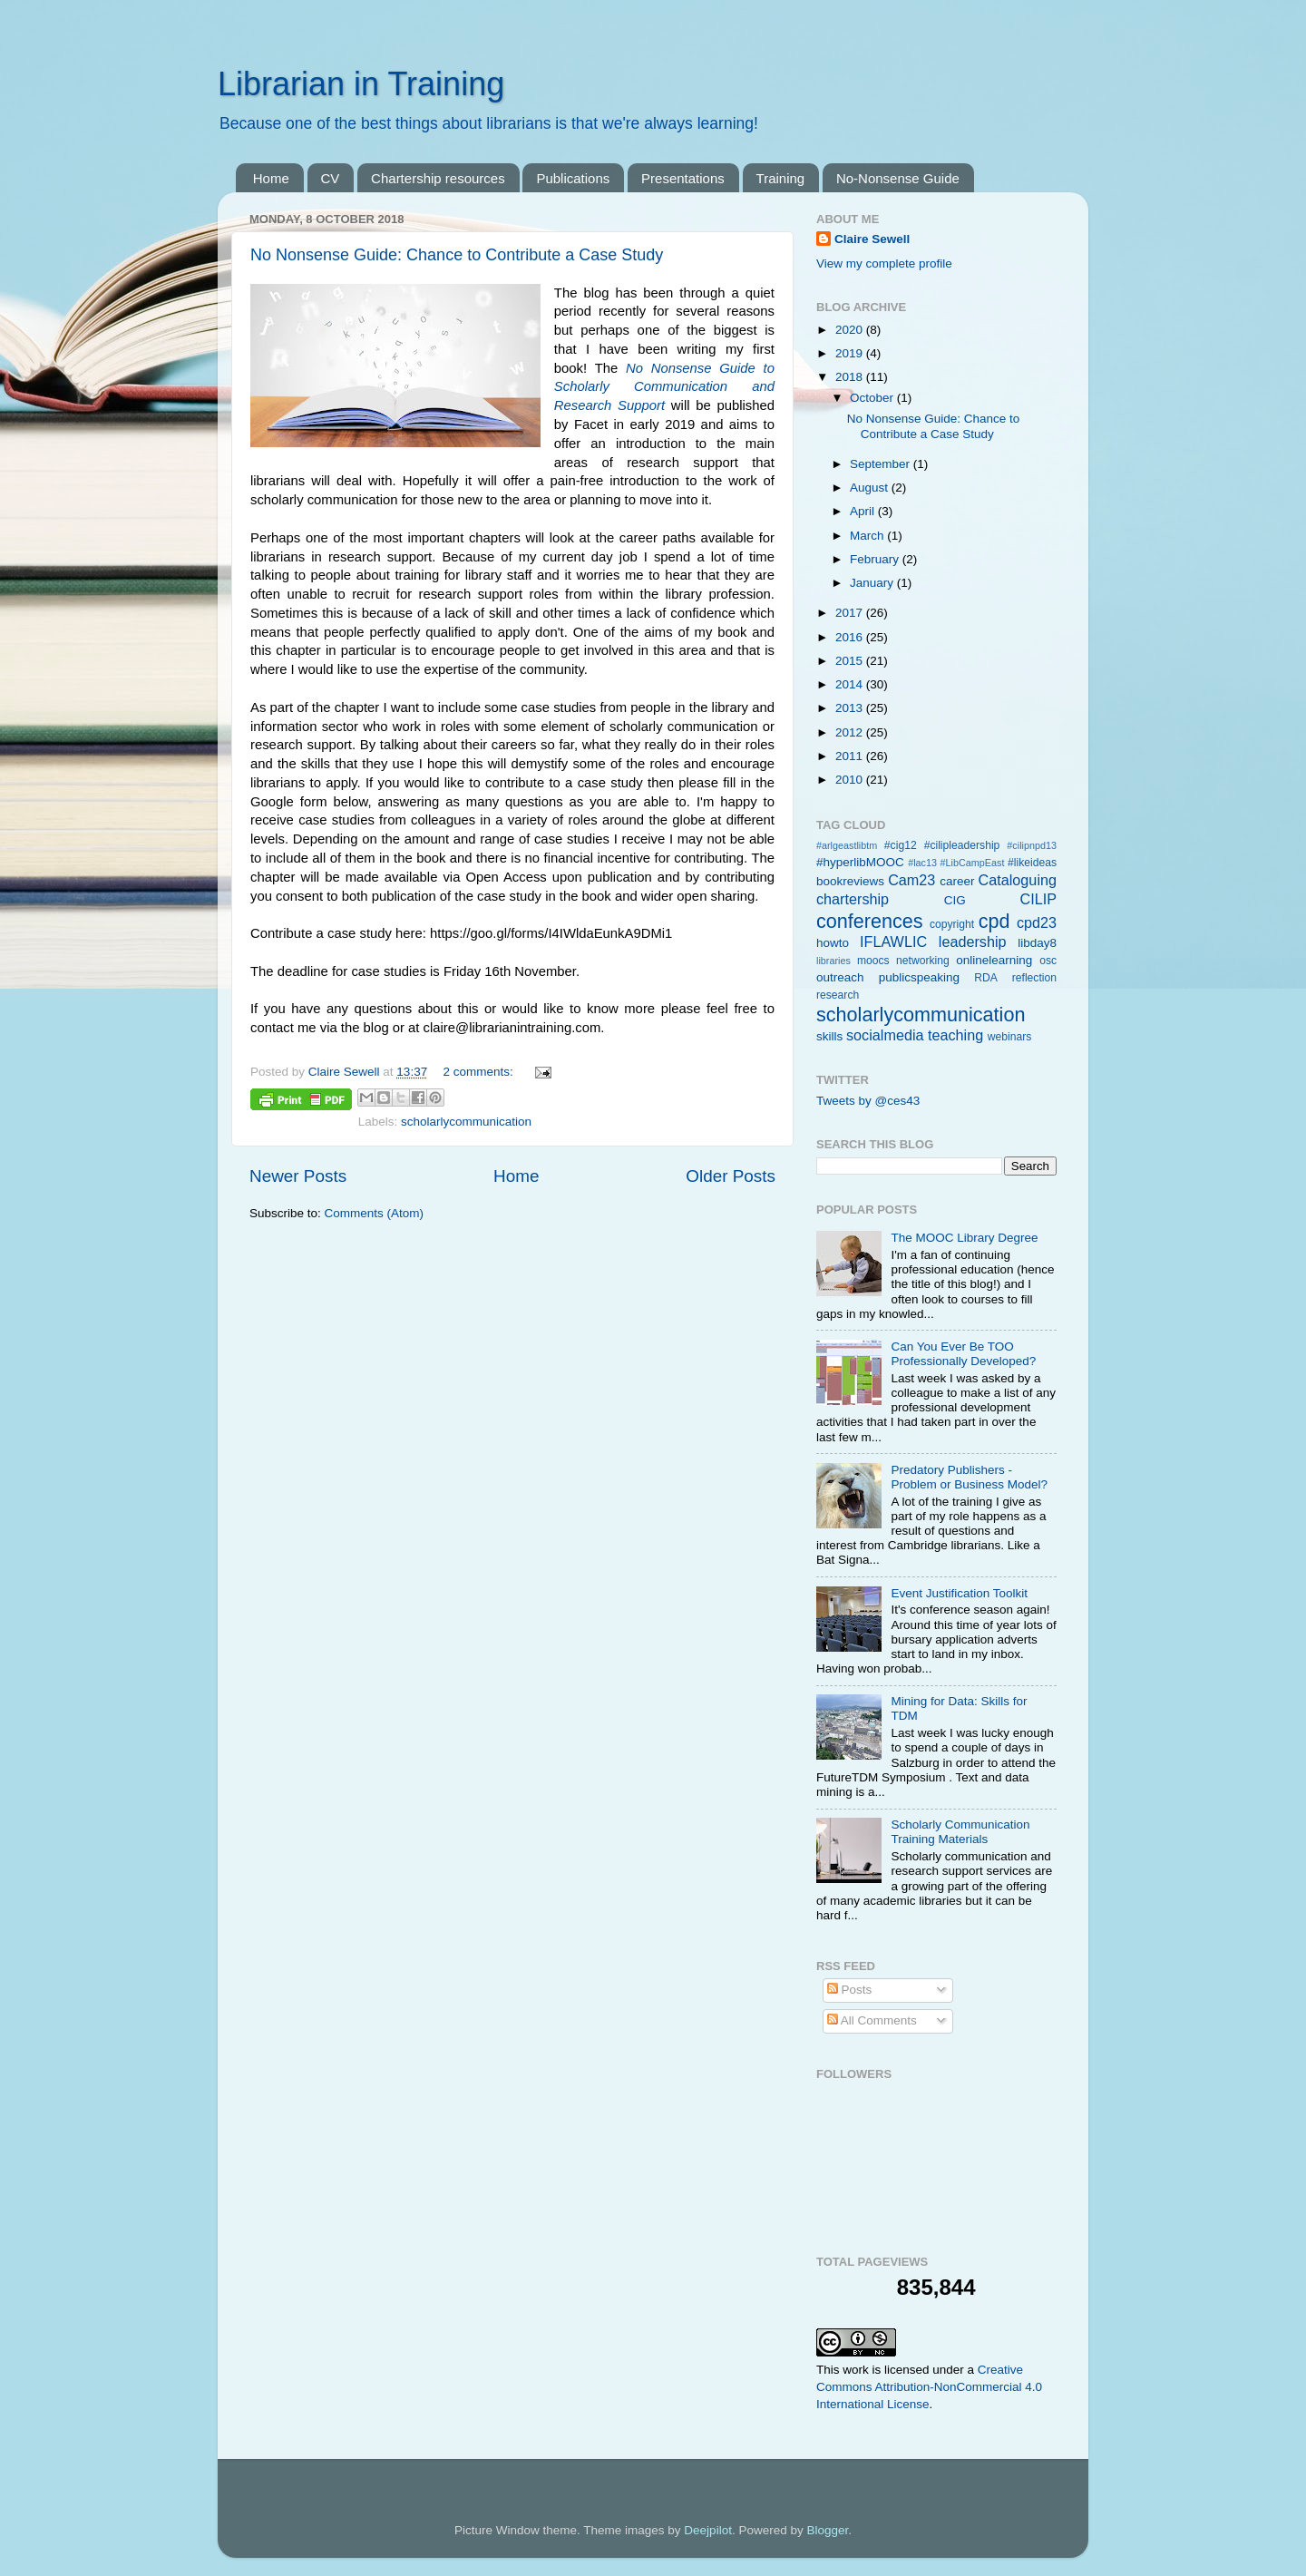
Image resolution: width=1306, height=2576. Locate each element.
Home (271, 178)
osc (1048, 960)
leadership (973, 941)
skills (829, 1036)
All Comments (872, 2020)
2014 (850, 684)
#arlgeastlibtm (846, 845)
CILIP (1038, 899)
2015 (850, 661)
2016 (850, 637)
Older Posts (730, 1176)
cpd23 (1037, 922)
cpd (994, 921)
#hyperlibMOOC (860, 862)
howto (832, 943)
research (837, 995)
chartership (852, 899)
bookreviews (850, 881)
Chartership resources (438, 178)
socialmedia (884, 1035)
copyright (952, 924)
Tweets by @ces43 (868, 1100)
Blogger (827, 2530)
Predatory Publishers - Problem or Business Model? (969, 1477)
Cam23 (911, 880)
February (876, 559)
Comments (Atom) (374, 1213)
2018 (850, 377)
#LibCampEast (973, 862)
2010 (850, 779)
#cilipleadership (962, 845)
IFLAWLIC (893, 941)
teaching (955, 1035)
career (957, 881)
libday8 (1037, 943)
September (881, 464)
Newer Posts (297, 1176)
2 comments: (479, 1071)
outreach (840, 977)
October (873, 398)
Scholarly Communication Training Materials (960, 1832)
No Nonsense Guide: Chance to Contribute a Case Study (456, 255)
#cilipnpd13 (1032, 845)
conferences (869, 921)
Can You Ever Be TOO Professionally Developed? (963, 1354)
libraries (833, 960)
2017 (850, 613)
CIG (955, 900)
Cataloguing (1018, 880)
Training (780, 178)
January (873, 583)
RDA (986, 977)
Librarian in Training (361, 83)
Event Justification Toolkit (959, 1593)
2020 (850, 330)
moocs (873, 960)
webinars (1010, 1036)
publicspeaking (919, 977)
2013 (850, 708)
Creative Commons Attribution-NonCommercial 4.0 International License (929, 2387)
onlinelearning (994, 960)
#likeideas (1032, 862)
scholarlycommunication (466, 1121)
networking (923, 960)
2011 (850, 756)
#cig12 (900, 845)
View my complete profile (884, 263)
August (871, 487)
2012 (850, 732)
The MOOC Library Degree (964, 1237)
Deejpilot (708, 2530)
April (864, 511)
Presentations (683, 178)
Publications (572, 178)
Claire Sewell (872, 239)
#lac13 (922, 862)
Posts (849, 1989)
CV (330, 178)
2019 (850, 353)
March (868, 535)
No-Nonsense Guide (898, 178)
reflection (1034, 977)
